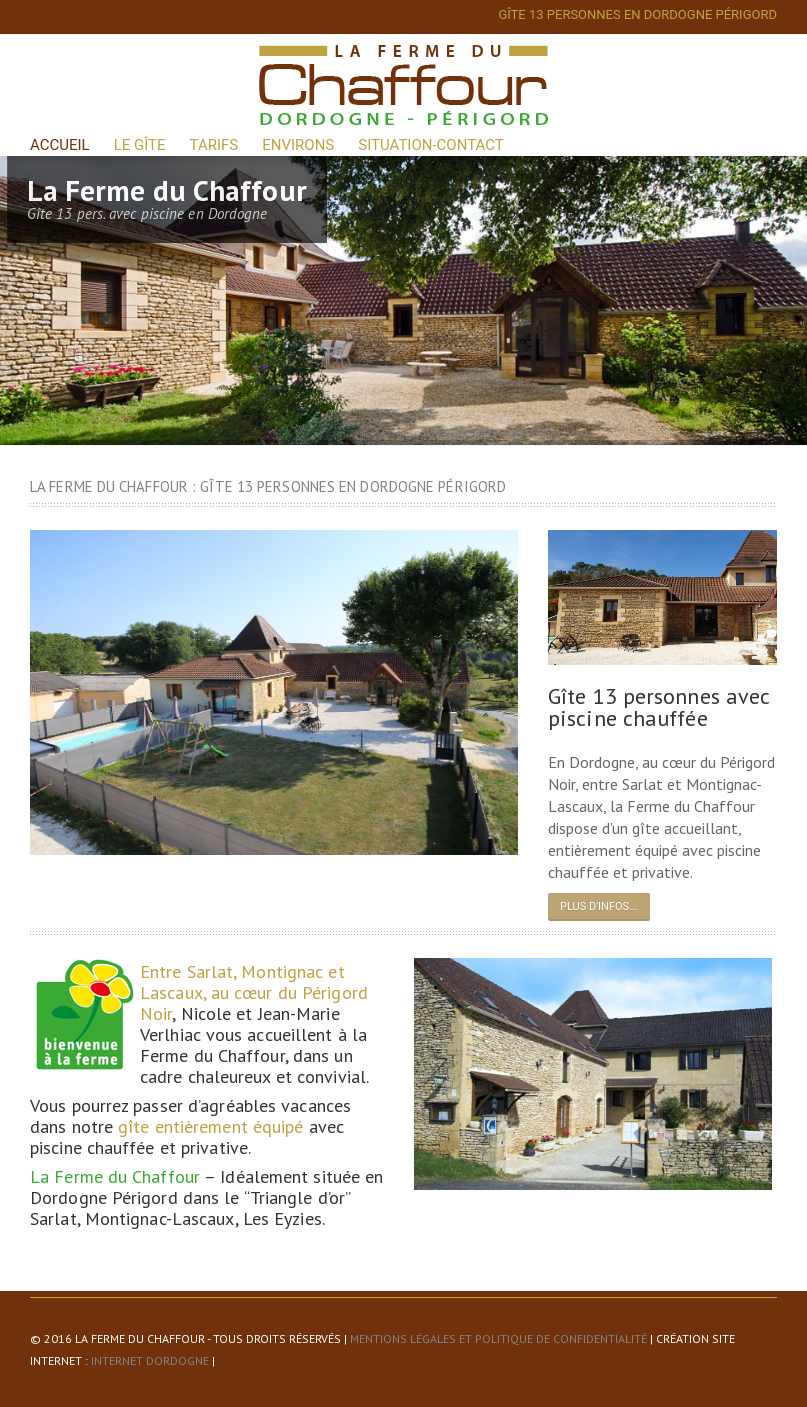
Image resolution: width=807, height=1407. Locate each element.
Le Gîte (140, 145)
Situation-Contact (430, 145)
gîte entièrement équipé (210, 1126)
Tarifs (214, 145)
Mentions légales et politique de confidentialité (498, 1338)
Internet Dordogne (150, 1360)
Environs (298, 145)
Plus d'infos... (599, 906)
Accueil (60, 145)
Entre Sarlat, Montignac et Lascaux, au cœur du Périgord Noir (254, 992)
